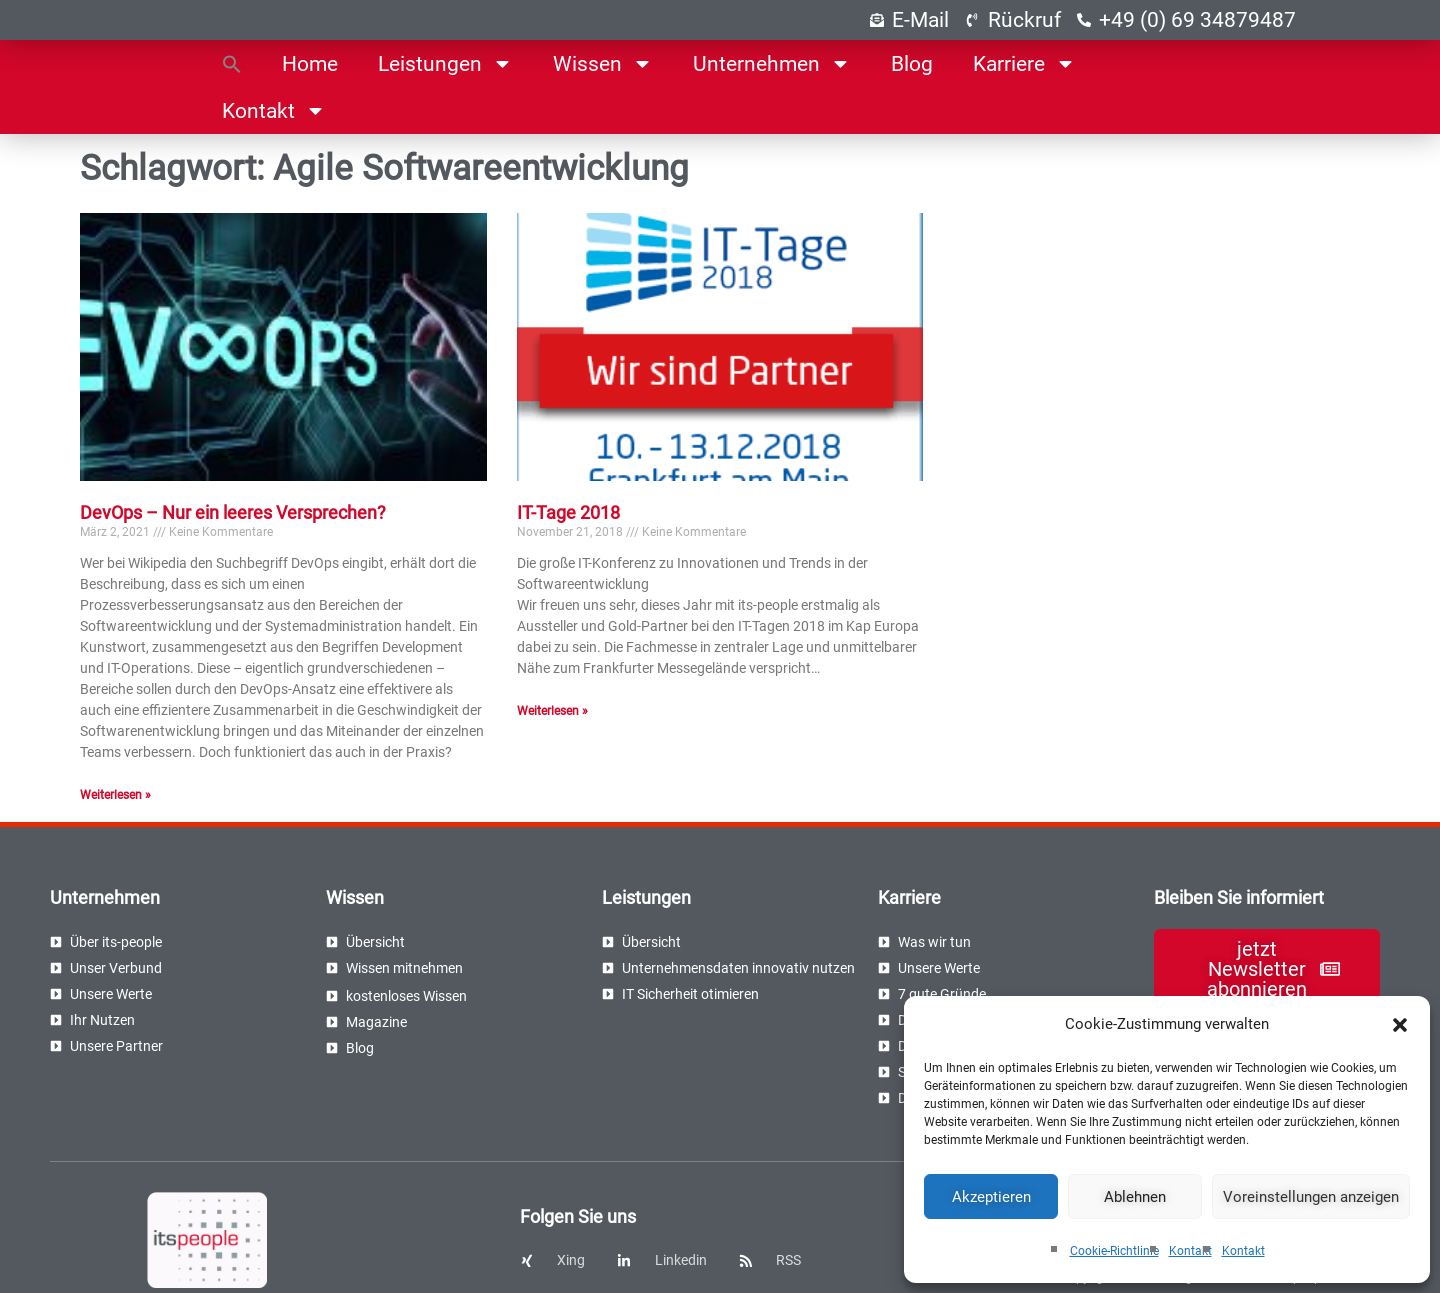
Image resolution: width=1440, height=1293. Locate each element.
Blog (912, 64)
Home (310, 64)
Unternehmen (772, 63)
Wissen (603, 63)
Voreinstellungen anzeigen (1311, 1197)
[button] (1400, 1025)
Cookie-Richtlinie (1114, 1251)
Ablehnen (1135, 1197)
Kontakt (1190, 1251)
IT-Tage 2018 (568, 512)
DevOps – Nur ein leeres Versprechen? (233, 512)
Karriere (1024, 63)
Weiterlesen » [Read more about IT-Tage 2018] (552, 711)
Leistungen (445, 63)
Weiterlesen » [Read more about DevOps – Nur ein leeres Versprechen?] (115, 795)
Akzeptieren (991, 1197)
